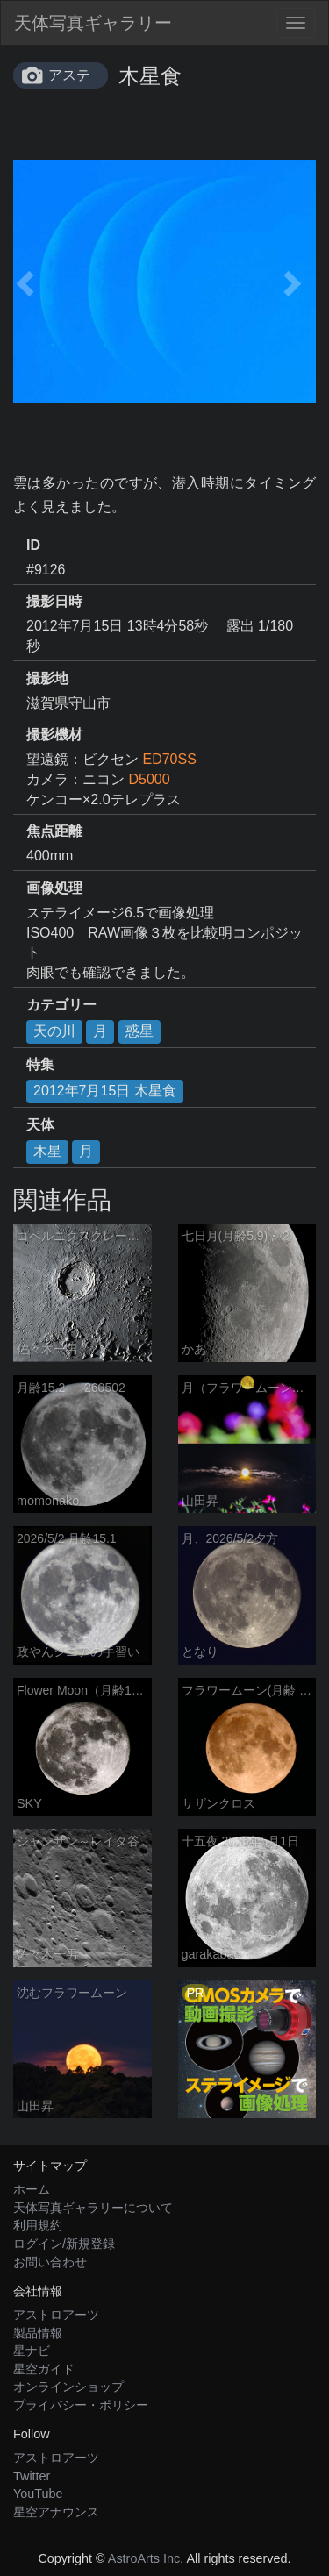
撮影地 (47, 678)
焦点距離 (54, 831)
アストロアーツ (56, 2315)
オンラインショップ (68, 2387)
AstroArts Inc (144, 2558)
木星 (47, 1151)
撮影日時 (54, 601)
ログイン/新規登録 (64, 2244)
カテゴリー (61, 1004)
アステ (69, 75)
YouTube (38, 2494)
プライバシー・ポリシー (80, 2405)
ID (33, 545)
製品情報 (37, 2333)
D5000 (148, 779)
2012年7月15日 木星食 (104, 1090)
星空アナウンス (56, 2512)
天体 (40, 1124)
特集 (40, 1064)
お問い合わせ (50, 2262)
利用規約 (37, 2225)
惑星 (139, 1031)
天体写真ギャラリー (93, 22)
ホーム (31, 2189)
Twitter (31, 2476)
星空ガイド (44, 2369)
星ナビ (31, 2351)
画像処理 (54, 888)
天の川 (54, 1031)
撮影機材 (54, 734)
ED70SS (169, 759)
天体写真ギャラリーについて (93, 2208)
